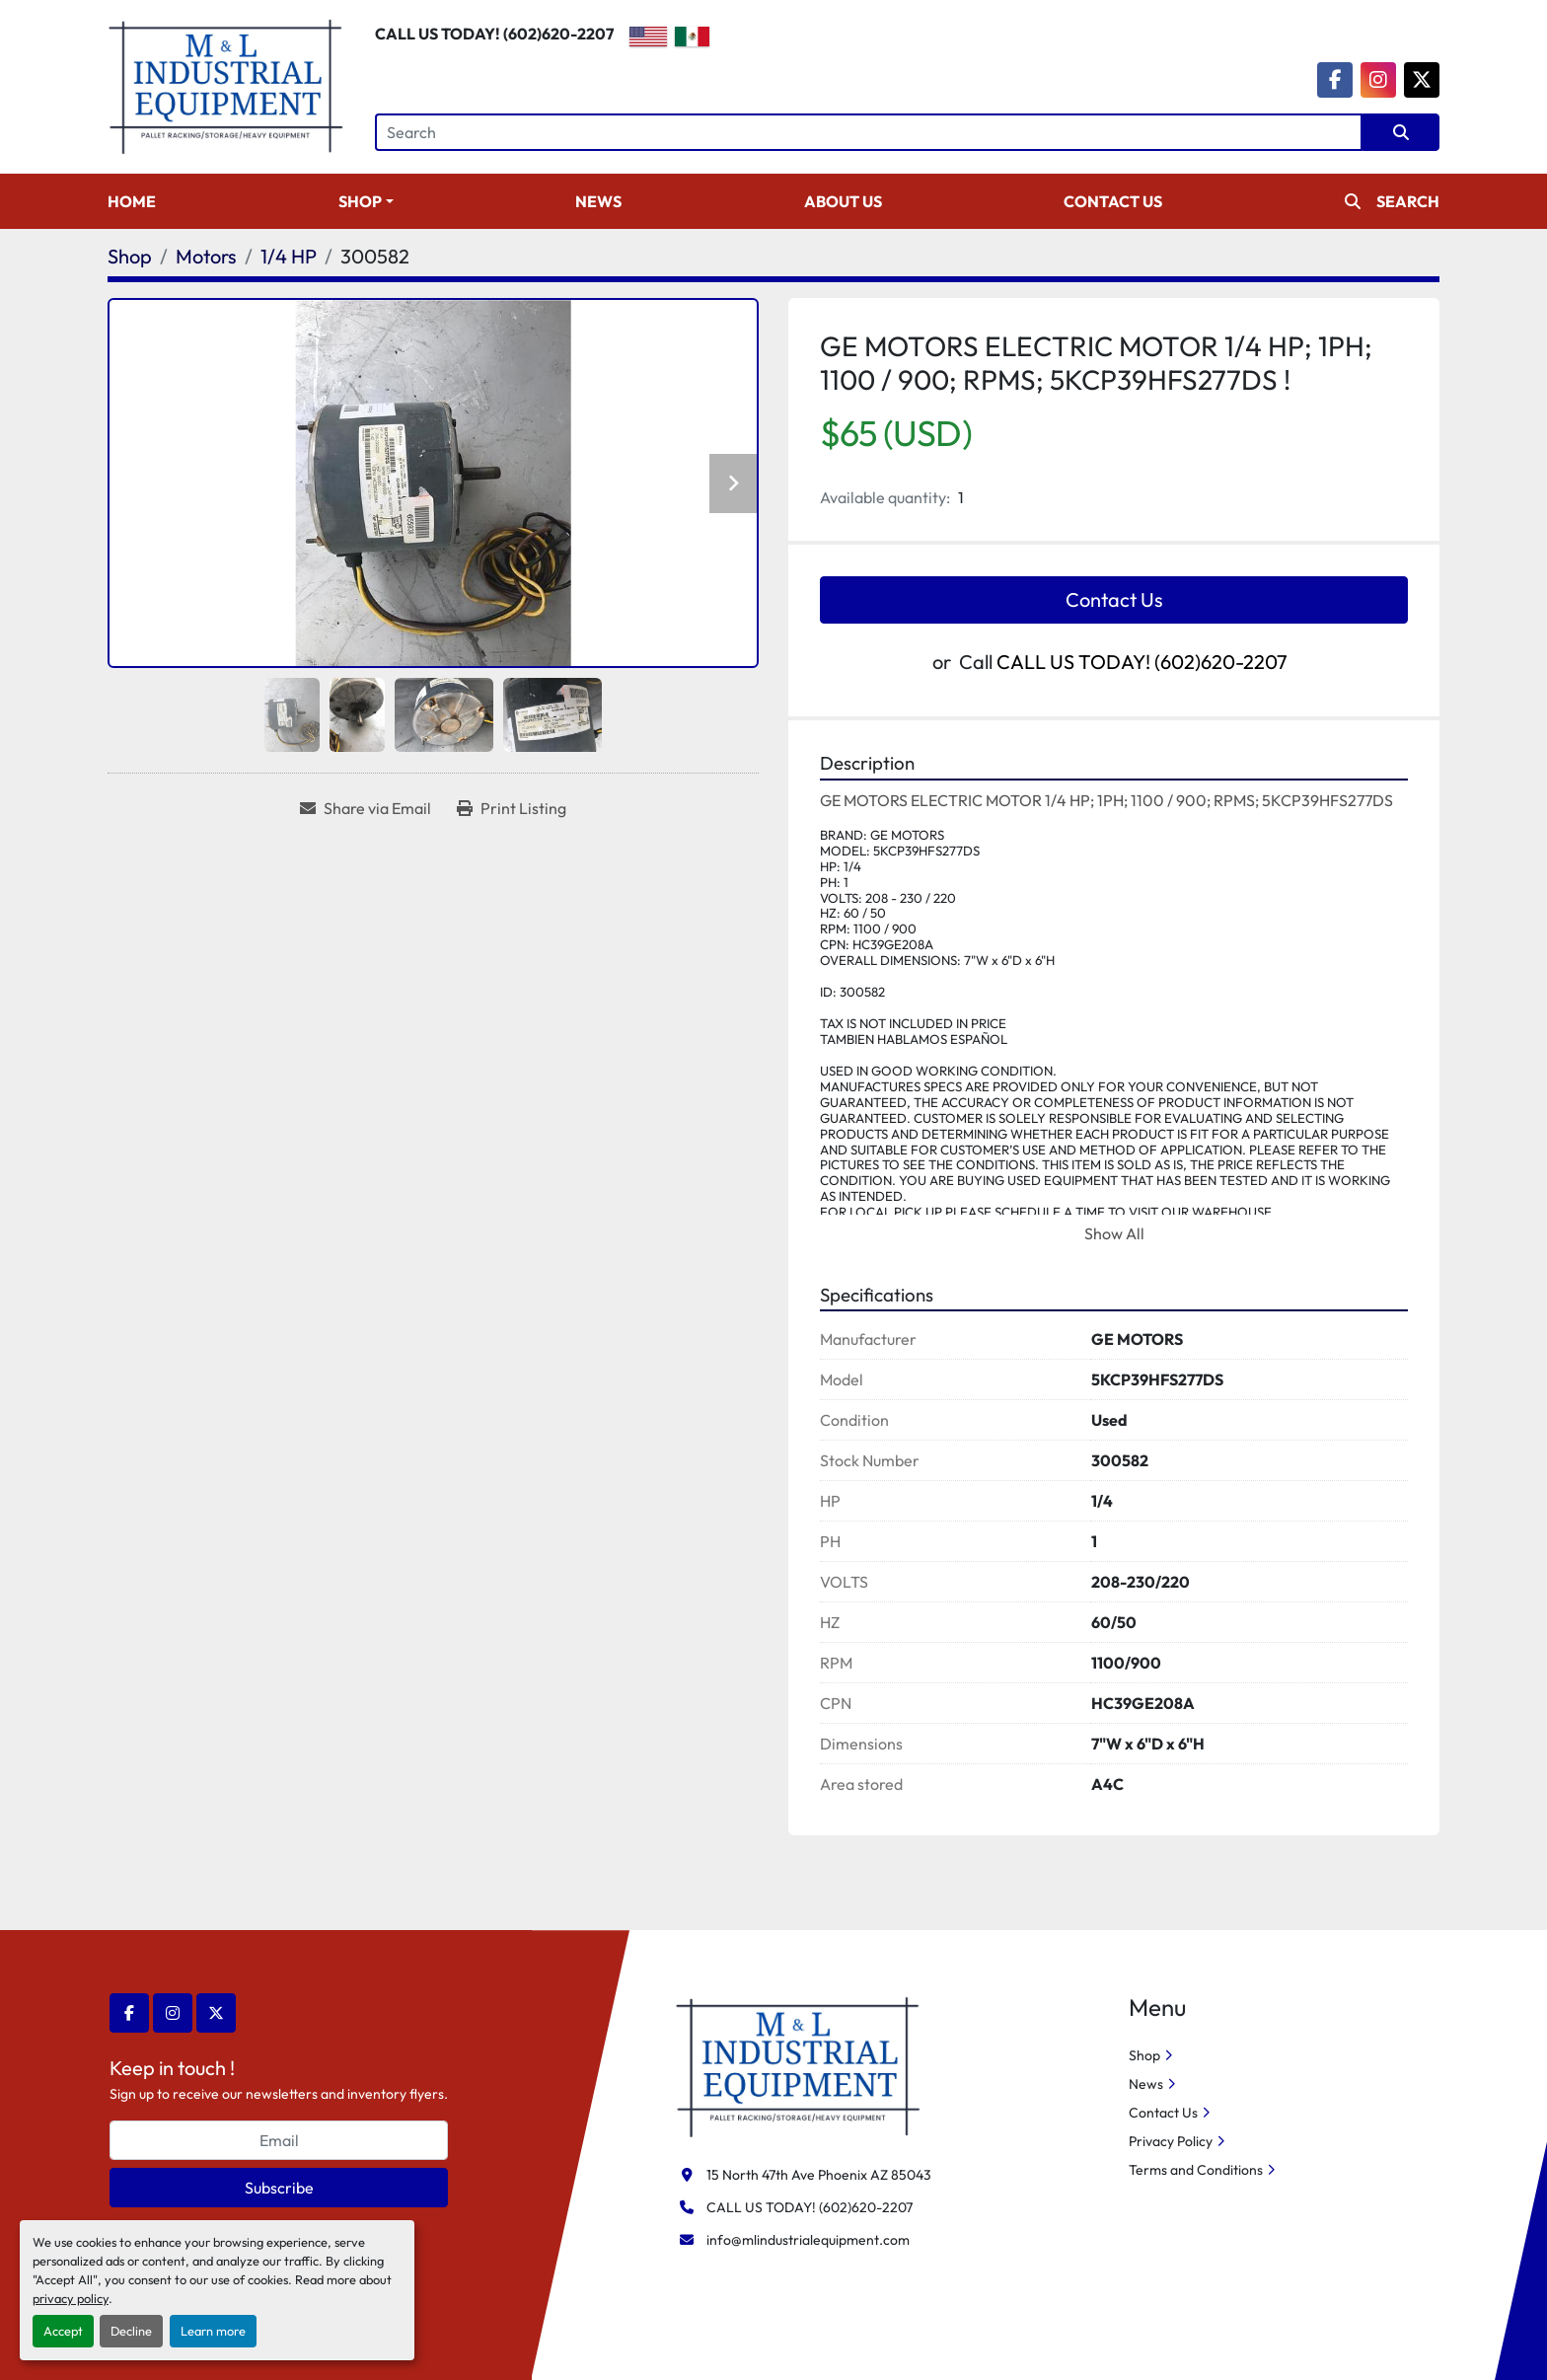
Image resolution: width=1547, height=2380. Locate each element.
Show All (1114, 1233)
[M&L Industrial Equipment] (798, 2065)
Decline (131, 2331)
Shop (360, 201)
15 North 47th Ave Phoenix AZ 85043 (818, 2175)
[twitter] (1421, 80)
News (598, 201)
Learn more (213, 2331)
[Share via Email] (365, 808)
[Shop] (130, 256)
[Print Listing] (511, 808)
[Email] (279, 2140)
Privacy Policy (1171, 2141)
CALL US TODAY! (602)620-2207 (494, 33)
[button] (366, 201)
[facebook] (1335, 80)
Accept (63, 2331)
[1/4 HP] (288, 256)
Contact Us (1113, 201)
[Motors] (206, 256)
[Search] (869, 132)
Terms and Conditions (1196, 2170)
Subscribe (279, 2187)
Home (132, 201)
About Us (843, 201)
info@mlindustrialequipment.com (808, 2240)
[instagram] (1378, 80)
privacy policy (71, 2298)
